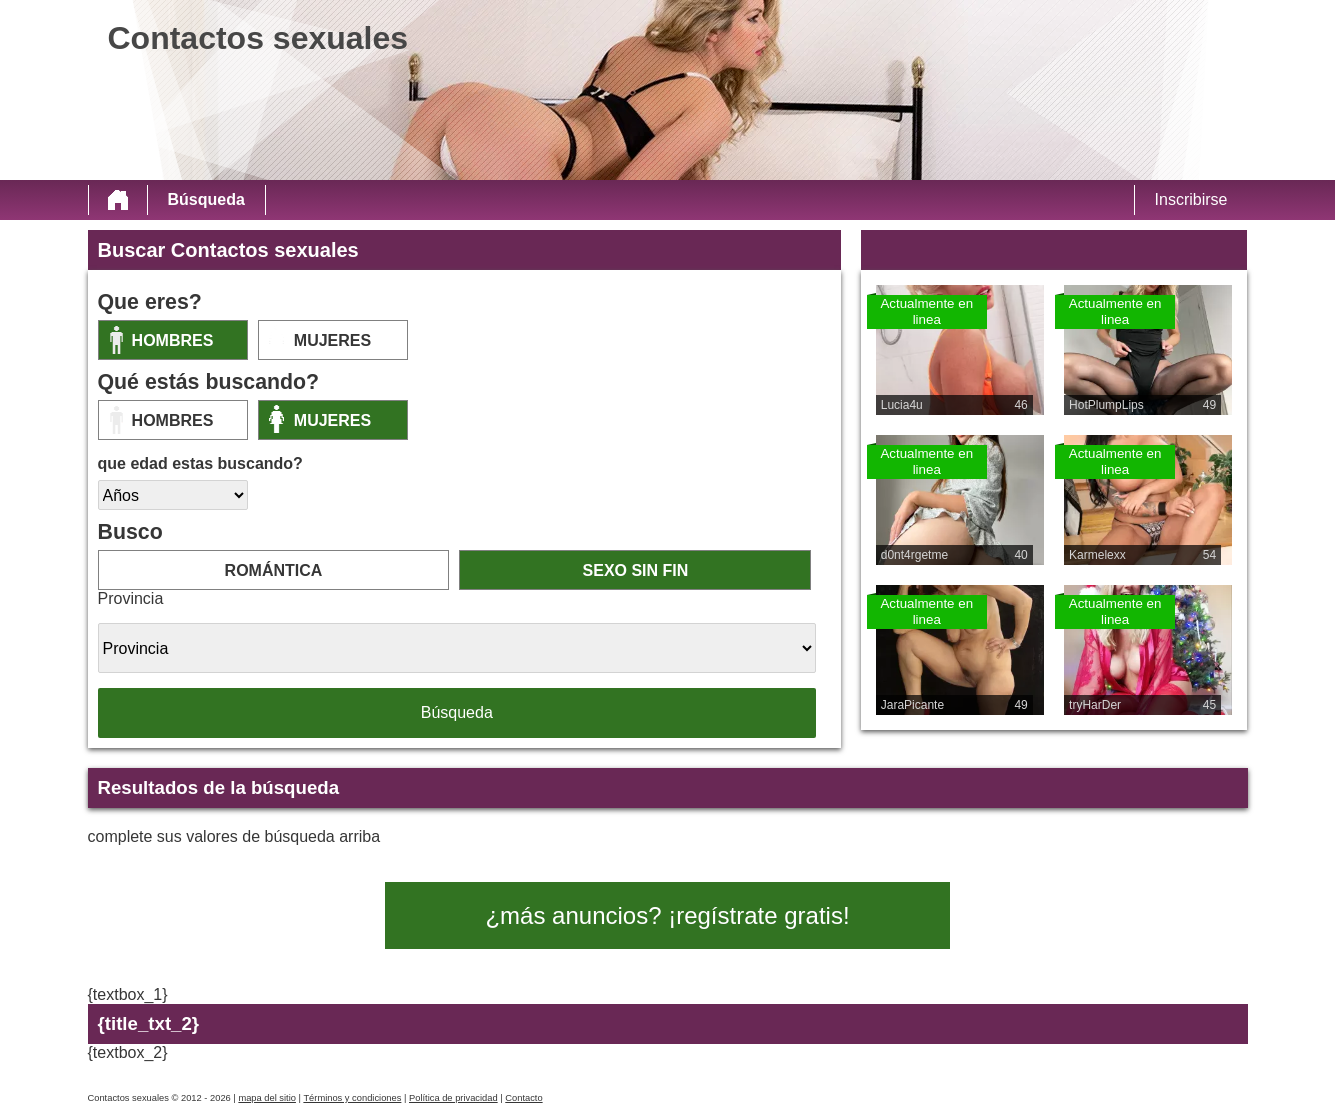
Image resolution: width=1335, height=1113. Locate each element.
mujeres (332, 340)
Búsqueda (206, 199)
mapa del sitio (267, 1098)
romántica (274, 570)
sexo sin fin (636, 570)
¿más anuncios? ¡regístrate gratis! (667, 915)
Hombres (173, 340)
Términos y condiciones (352, 1098)
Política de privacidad (453, 1098)
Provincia (131, 598)
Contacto (523, 1098)
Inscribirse (1191, 199)
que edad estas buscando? (200, 463)
